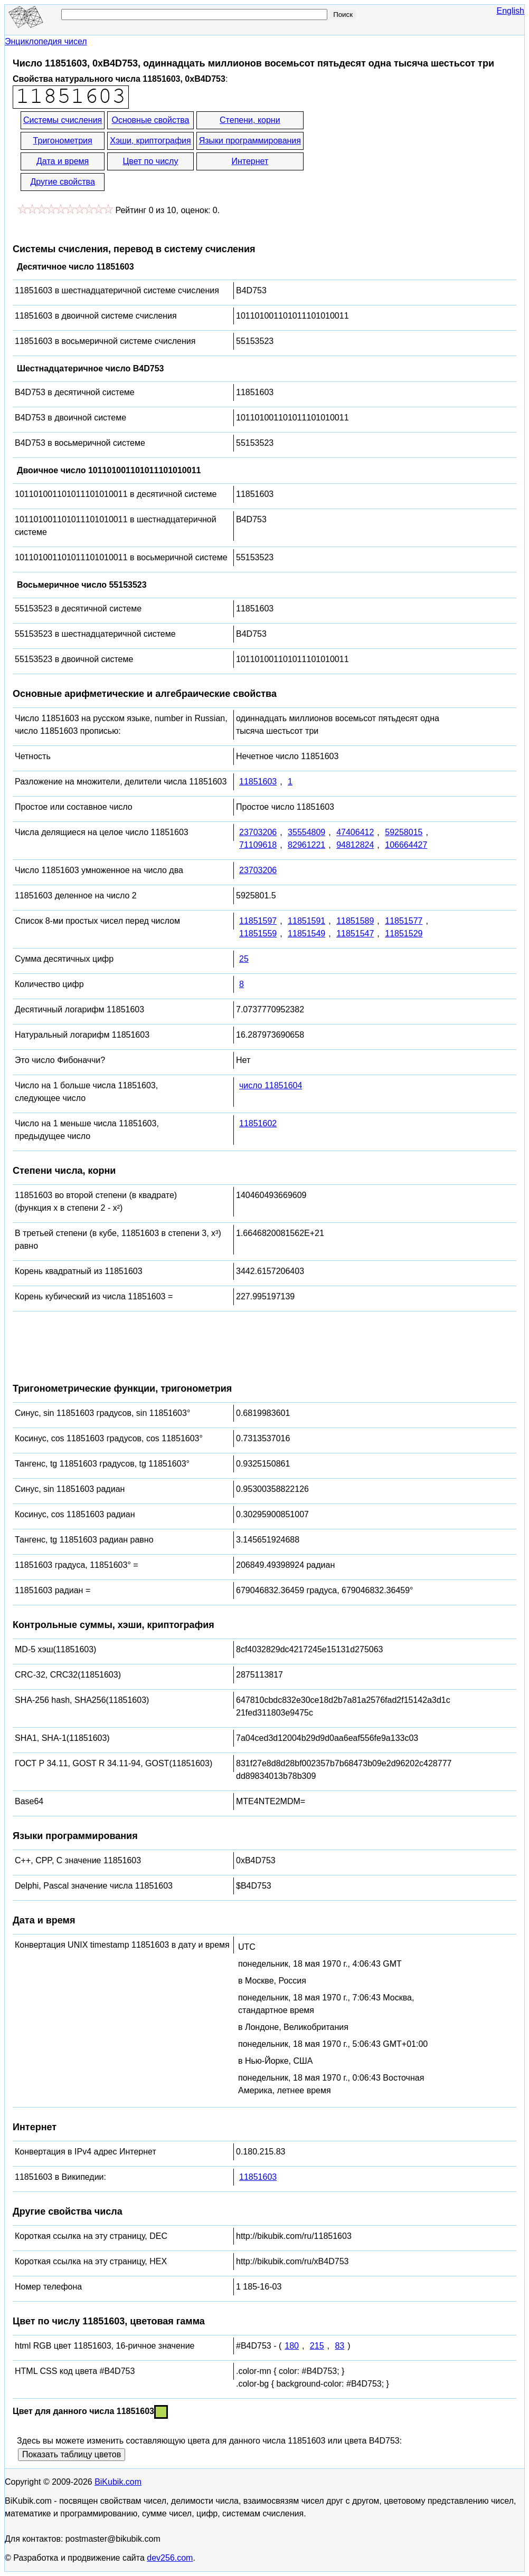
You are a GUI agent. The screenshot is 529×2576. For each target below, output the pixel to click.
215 (317, 2345)
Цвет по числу (150, 161)
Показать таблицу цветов (71, 2454)
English (510, 10)
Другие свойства (62, 181)
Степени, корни (250, 120)
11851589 (355, 920)
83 (339, 2345)
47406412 (355, 832)
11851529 (403, 933)
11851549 (306, 933)
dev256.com (170, 2557)
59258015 (403, 832)
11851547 (355, 933)
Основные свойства (150, 120)
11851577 (403, 920)
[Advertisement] (400, 152)
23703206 (258, 832)
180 (292, 2345)
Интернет (249, 161)
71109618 (258, 844)
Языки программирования (250, 140)
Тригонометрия (62, 140)
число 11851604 (270, 1085)
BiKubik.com (118, 2481)
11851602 (258, 1123)
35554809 (306, 832)
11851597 (258, 920)
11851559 (258, 933)
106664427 (406, 844)
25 (244, 958)
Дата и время (62, 161)
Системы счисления (62, 120)
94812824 (355, 844)
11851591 (306, 920)
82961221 (306, 844)
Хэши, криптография (150, 140)
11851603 (258, 781)
